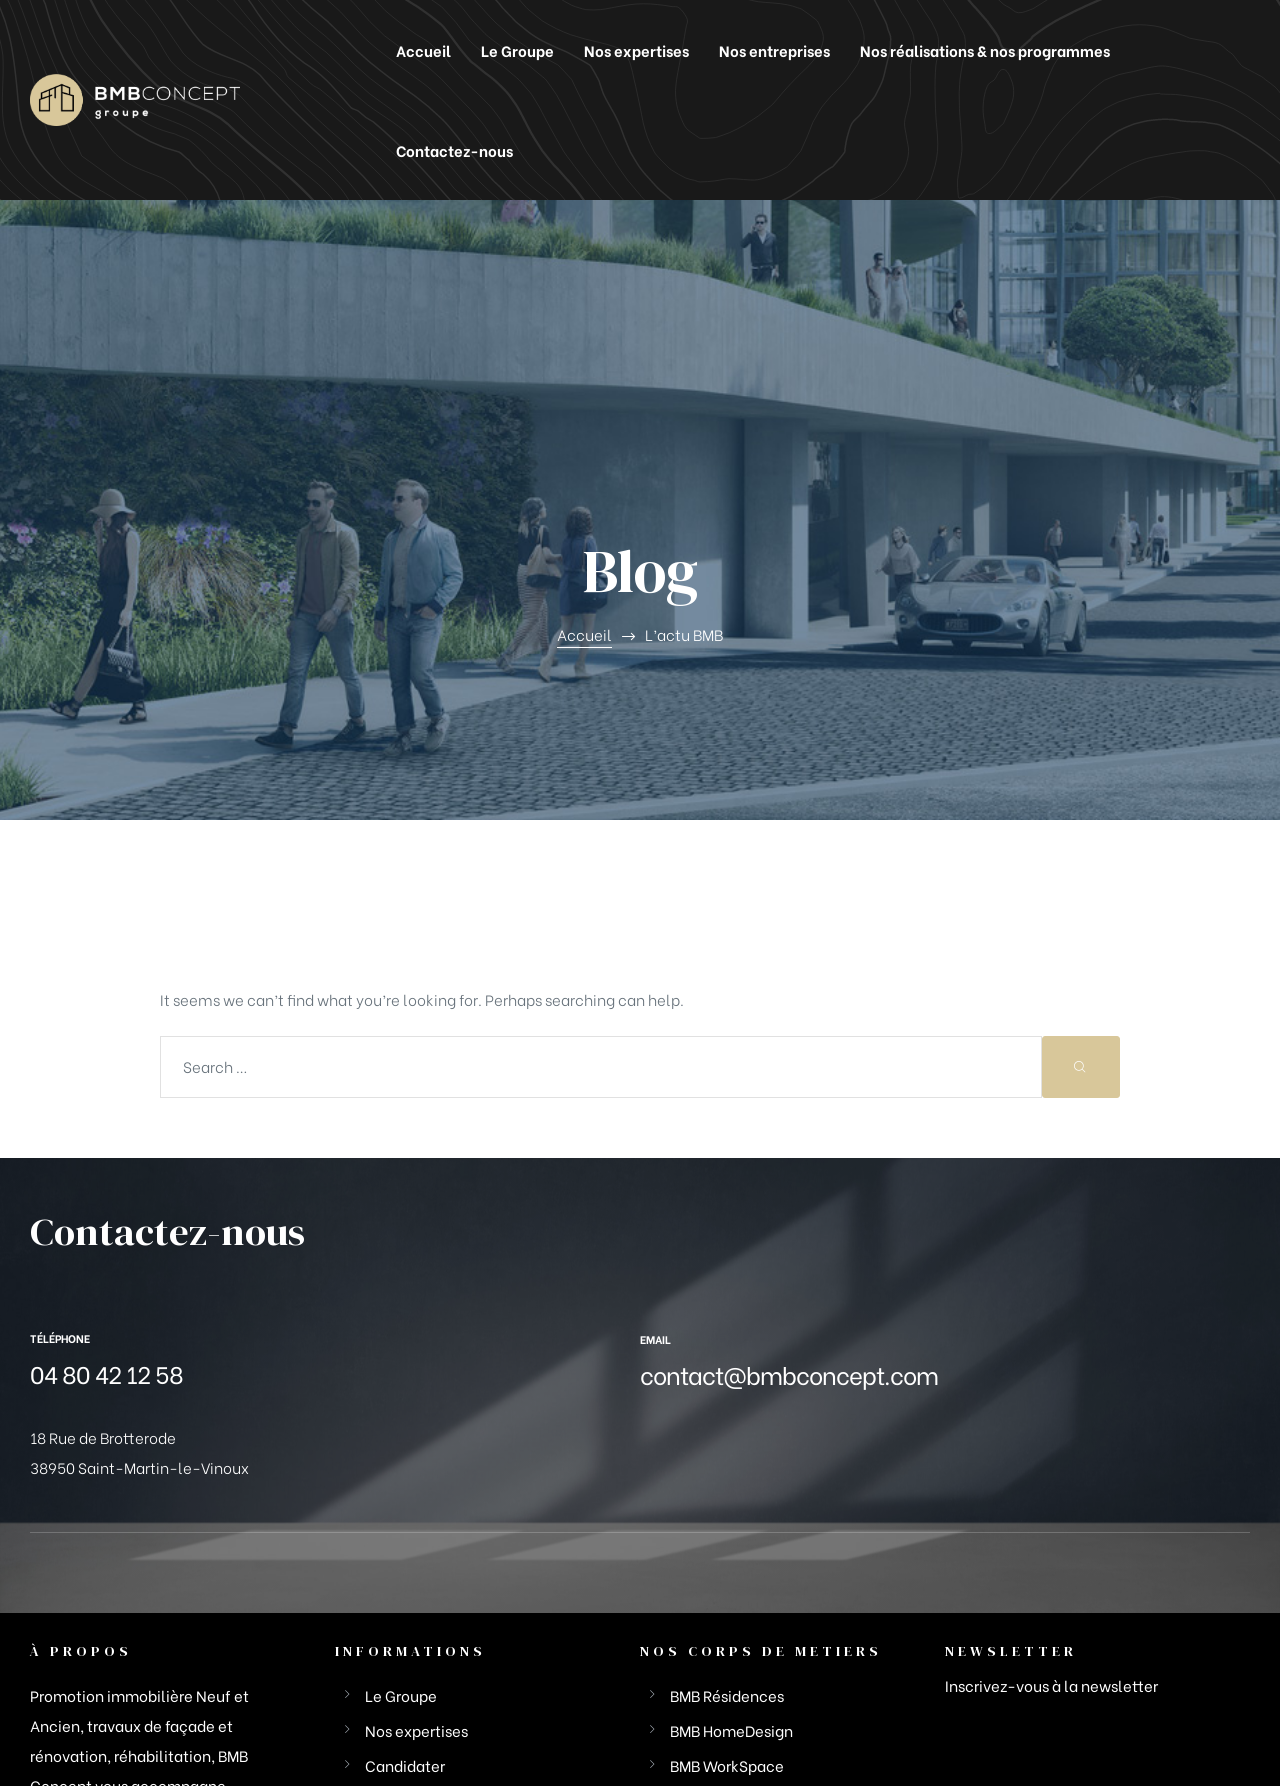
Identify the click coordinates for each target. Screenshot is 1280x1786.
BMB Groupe (72, 1725)
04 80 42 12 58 (106, 1172)
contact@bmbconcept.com (789, 1173)
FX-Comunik (1204, 1725)
